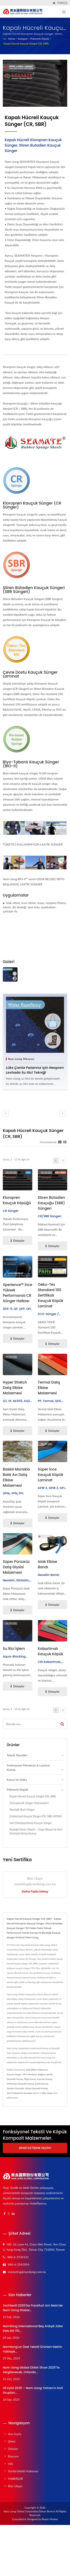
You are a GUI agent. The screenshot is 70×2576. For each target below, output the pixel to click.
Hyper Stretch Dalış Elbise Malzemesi (15, 1388)
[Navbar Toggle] (64, 12)
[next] (63, 1113)
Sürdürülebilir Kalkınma (23, 2471)
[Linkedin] (13, 2214)
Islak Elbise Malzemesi (37, 2069)
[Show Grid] (59, 1142)
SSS (10, 2463)
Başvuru (13, 2456)
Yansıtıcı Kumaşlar (15, 2088)
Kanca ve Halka (17, 1779)
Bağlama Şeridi (45, 2074)
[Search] (30, 1724)
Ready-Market (50, 2519)
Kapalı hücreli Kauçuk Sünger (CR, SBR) (26, 43)
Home (11, 38)
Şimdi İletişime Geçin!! (35, 2148)
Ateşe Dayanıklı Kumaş (36, 2088)
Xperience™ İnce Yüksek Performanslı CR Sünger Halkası (17, 1292)
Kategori (23, 38)
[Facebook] (4, 2214)
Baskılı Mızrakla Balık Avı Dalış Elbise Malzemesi (16, 1477)
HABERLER (15, 2478)
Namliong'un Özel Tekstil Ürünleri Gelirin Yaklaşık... (32, 2349)
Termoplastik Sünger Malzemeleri (29, 1803)
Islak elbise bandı (47, 1564)
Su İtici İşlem (14, 1648)
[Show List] (64, 1142)
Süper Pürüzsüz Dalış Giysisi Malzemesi (16, 1567)
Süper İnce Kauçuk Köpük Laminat (50, 1475)
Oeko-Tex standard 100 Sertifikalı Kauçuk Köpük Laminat (50, 1295)
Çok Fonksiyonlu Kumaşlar (19, 2093)
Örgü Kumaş (30, 2079)
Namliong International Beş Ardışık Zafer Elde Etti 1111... (33, 2328)
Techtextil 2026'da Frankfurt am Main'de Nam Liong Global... (33, 2307)
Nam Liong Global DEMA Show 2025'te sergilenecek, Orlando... (31, 2369)
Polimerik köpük (39, 38)
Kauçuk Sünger (14, 2074)
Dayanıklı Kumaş (15, 2079)
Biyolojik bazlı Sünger (22, 1809)
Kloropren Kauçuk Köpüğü (17, 1200)
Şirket (11, 2441)
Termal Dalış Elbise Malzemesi (49, 1388)
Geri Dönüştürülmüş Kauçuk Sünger (31, 1823)
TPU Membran (30, 2074)
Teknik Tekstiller (17, 1755)
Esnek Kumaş (41, 2083)
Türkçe (62, 2)
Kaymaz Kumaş (44, 2079)
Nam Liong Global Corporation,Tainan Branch (29, 2511)
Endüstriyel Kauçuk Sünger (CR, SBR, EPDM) (36, 1816)
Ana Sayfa (14, 2434)
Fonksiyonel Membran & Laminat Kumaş (28, 1767)
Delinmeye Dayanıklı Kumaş (20, 2083)
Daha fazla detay (35, 1892)
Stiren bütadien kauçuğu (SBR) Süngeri (51, 1203)
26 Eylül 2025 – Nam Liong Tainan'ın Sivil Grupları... (33, 2390)
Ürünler (13, 2448)
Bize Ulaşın (47, 2093)
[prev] (6, 1113)
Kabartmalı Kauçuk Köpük (50, 1651)
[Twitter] (8, 2214)
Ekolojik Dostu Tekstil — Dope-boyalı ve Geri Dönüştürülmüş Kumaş (36, 1831)
